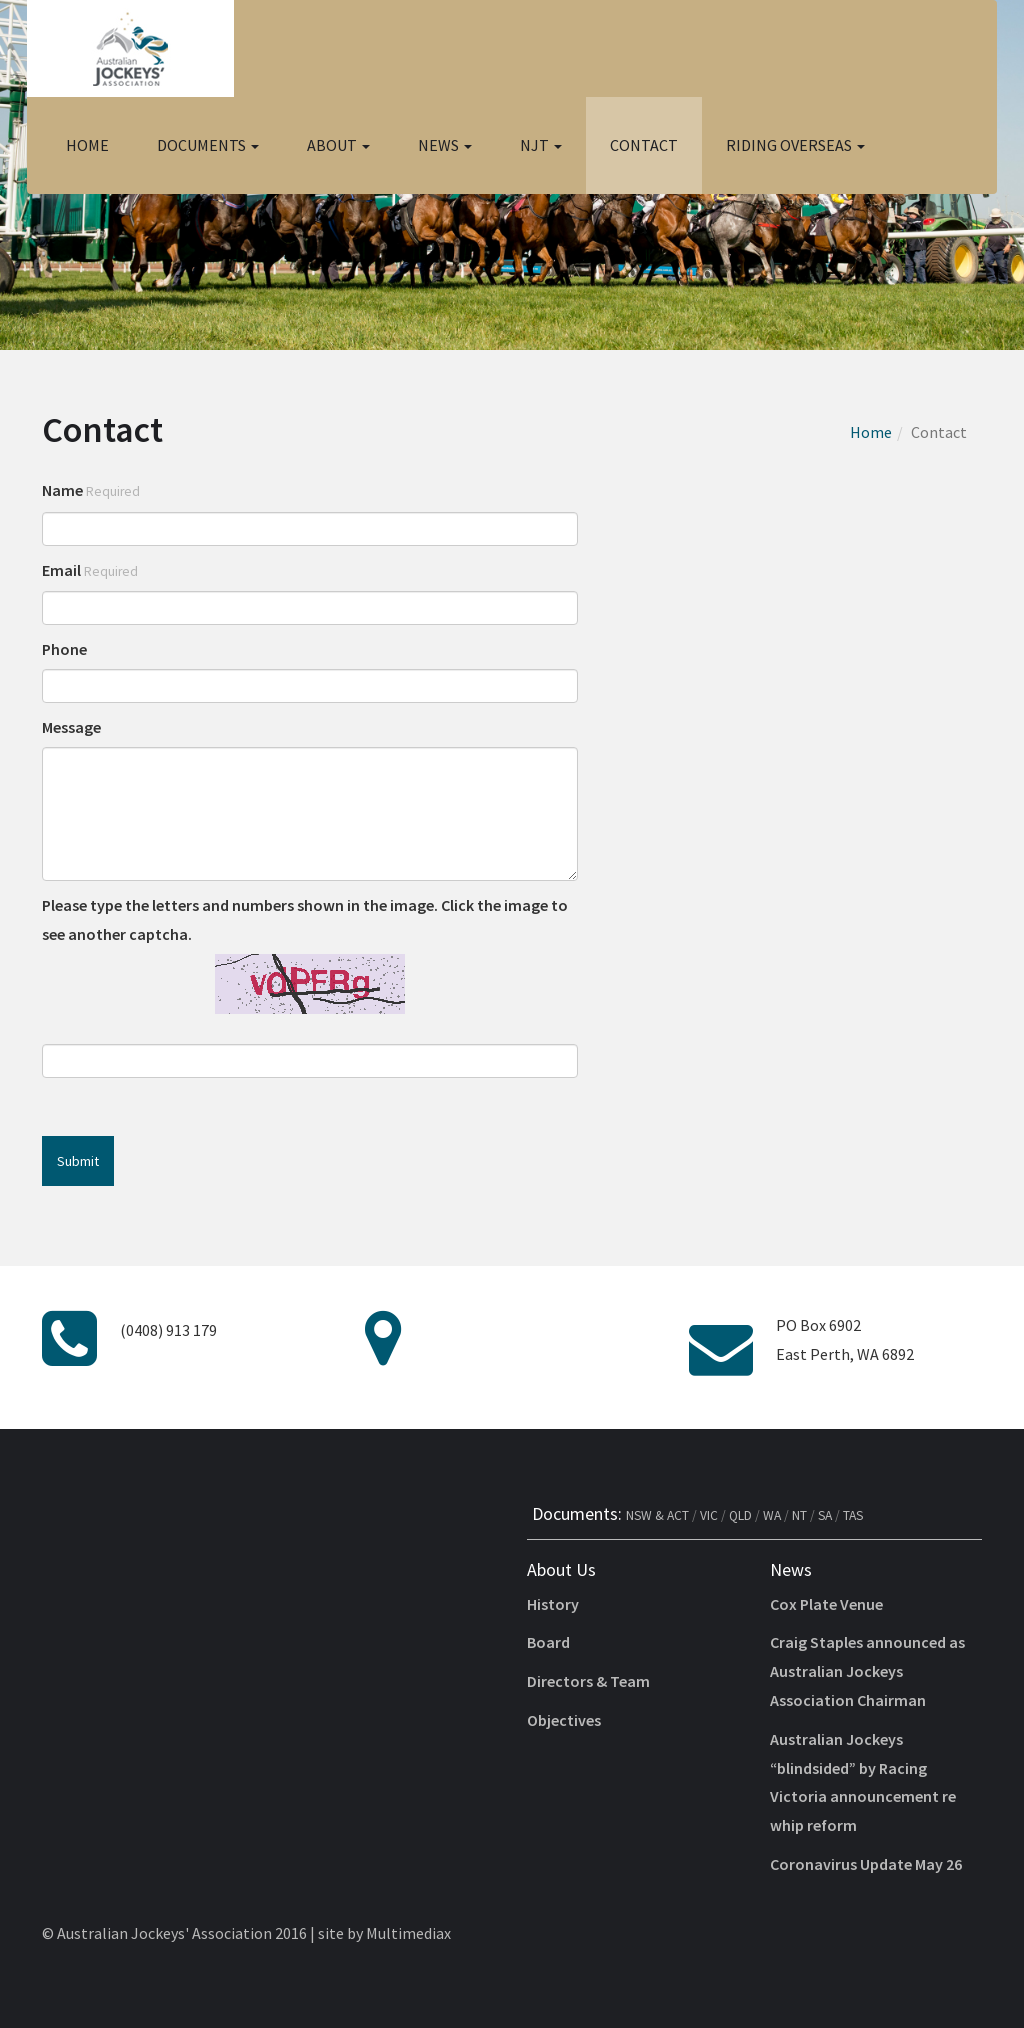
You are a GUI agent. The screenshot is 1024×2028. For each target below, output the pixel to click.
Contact (644, 145)
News (445, 145)
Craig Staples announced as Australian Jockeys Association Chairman (867, 1671)
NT (799, 1515)
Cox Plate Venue (826, 1604)
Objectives (564, 1720)
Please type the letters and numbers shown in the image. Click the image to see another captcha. (305, 919)
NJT (541, 145)
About (338, 145)
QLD (740, 1515)
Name (91, 490)
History (553, 1604)
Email (90, 570)
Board (548, 1642)
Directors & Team (588, 1681)
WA (772, 1515)
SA (825, 1515)
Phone (64, 649)
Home (87, 145)
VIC (709, 1515)
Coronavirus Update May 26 (866, 1864)
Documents (208, 145)
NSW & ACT (657, 1515)
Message (71, 727)
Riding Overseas (795, 145)
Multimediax (408, 1933)
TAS (853, 1515)
